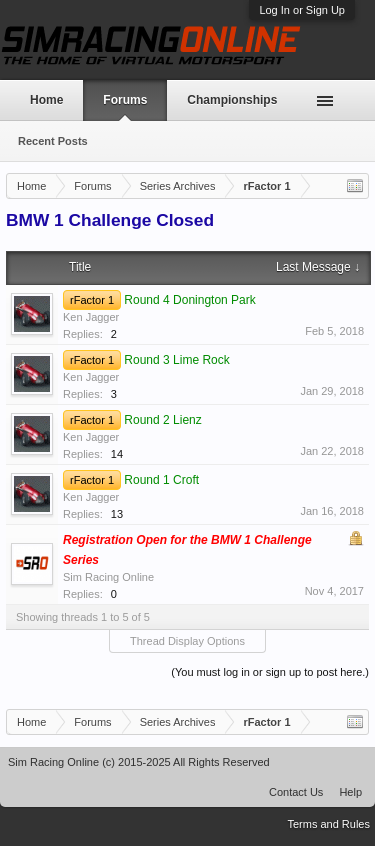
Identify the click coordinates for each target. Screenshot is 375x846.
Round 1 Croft (161, 480)
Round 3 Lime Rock (176, 360)
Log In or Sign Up (302, 10)
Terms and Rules (328, 824)
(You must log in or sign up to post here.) (270, 672)
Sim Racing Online (108, 577)
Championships (232, 100)
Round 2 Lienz (162, 420)
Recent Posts (53, 141)
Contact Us (296, 792)
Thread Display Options (187, 641)
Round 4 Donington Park (189, 300)
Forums (125, 100)
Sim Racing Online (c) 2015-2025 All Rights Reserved (139, 762)
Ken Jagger (91, 317)
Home (46, 100)
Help (350, 792)
